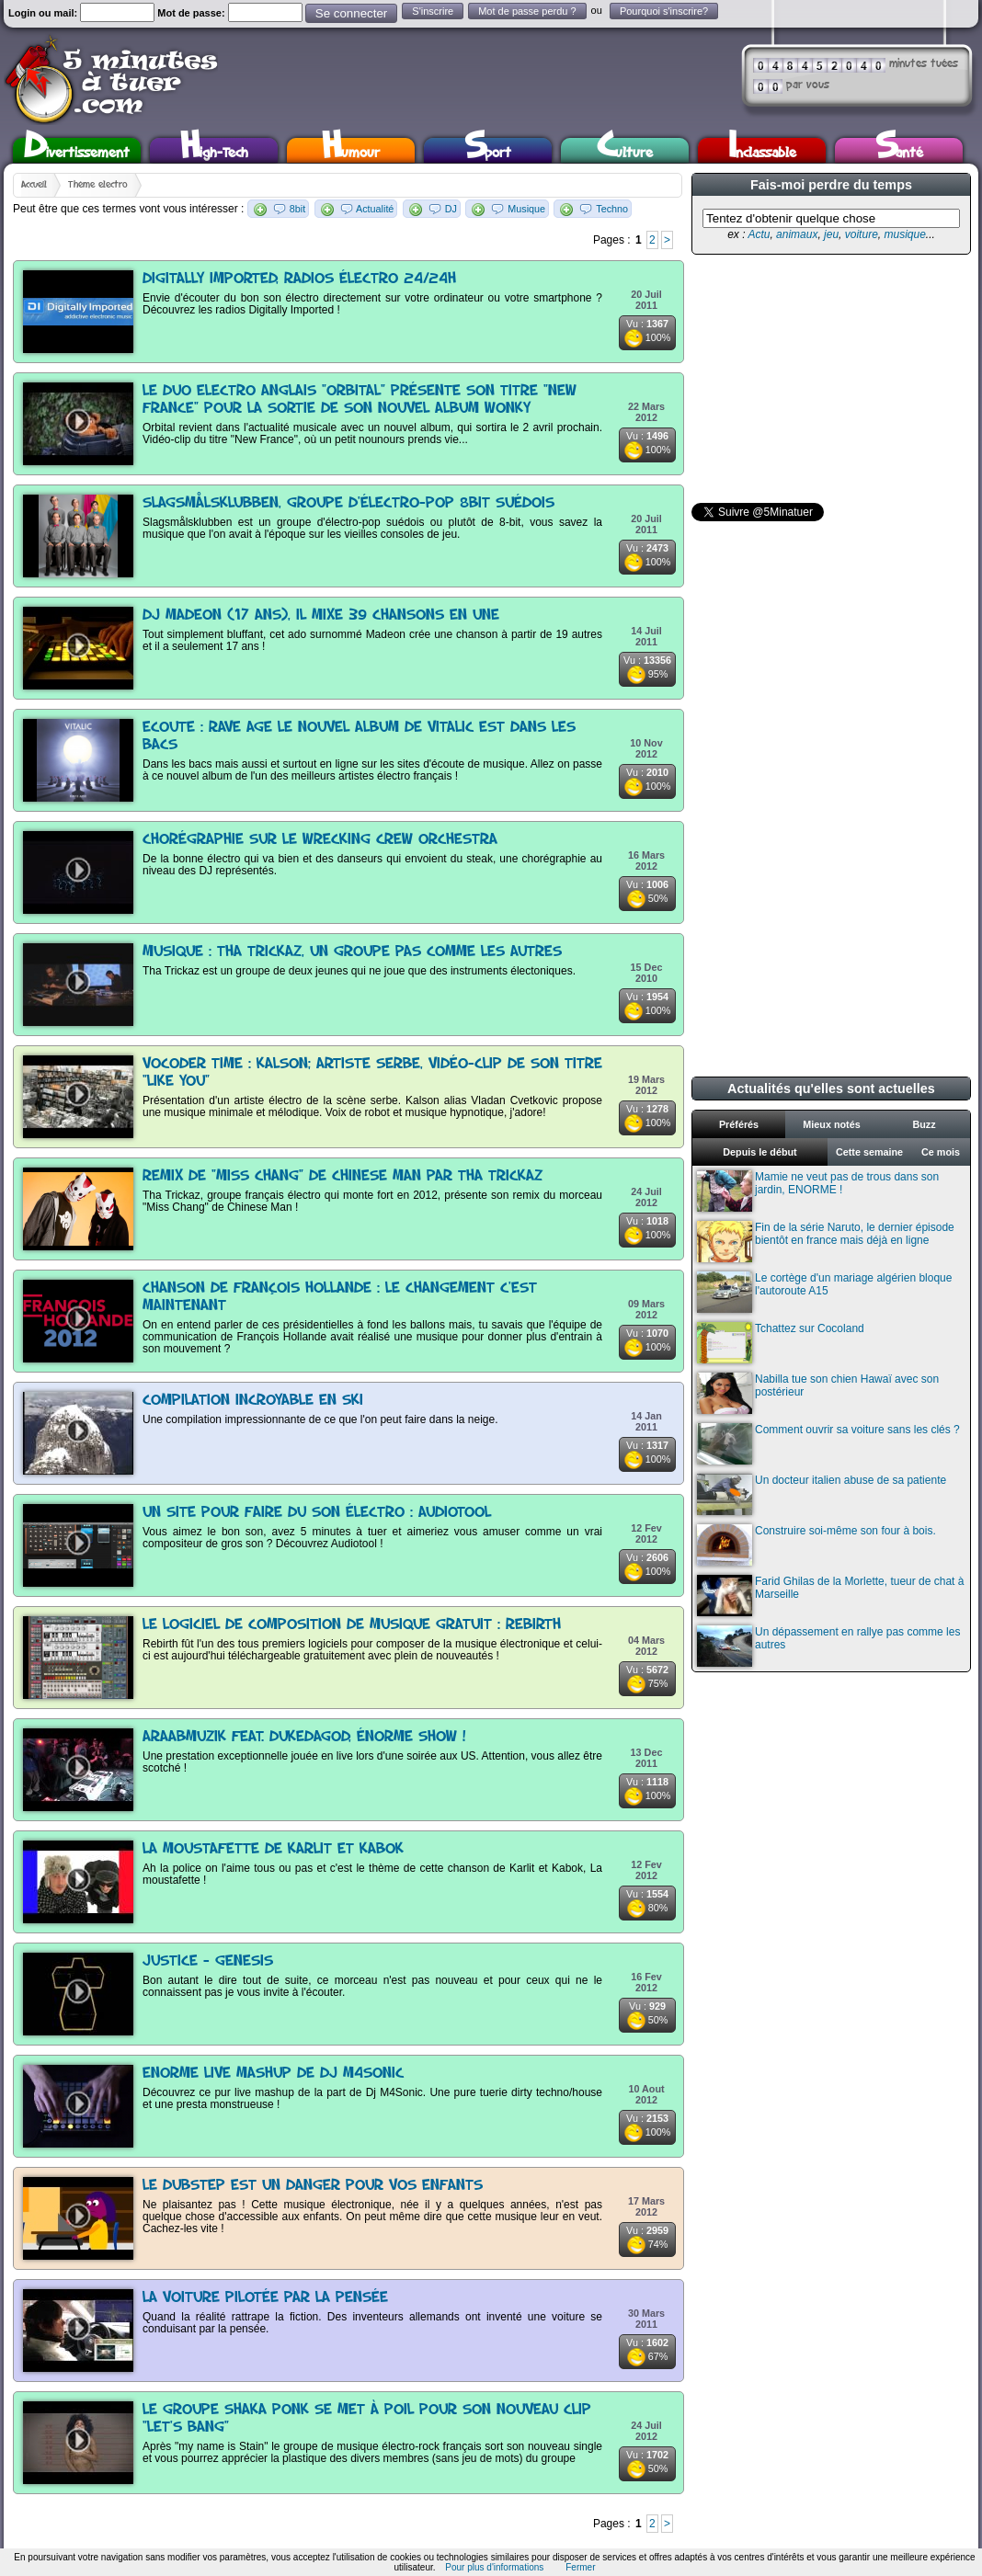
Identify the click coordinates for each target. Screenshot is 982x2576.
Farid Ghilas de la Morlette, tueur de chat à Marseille (830, 1595)
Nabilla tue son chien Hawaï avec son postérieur (818, 1393)
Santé (899, 150)
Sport (487, 150)
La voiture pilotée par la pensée (265, 2298)
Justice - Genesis (208, 1961)
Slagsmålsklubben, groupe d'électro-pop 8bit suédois (348, 503)
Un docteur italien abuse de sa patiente (821, 1494)
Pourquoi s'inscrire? (664, 11)
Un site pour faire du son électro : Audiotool (317, 1513)
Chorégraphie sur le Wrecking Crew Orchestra (320, 840)
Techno (612, 208)
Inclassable (762, 150)
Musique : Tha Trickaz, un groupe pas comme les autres (352, 952)
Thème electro (98, 184)
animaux (796, 234)
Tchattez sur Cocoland (780, 1342)
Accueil (34, 184)
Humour (351, 150)
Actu (759, 234)
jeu (831, 234)
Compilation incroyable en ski (253, 1400)
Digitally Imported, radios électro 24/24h (299, 279)
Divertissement (77, 150)
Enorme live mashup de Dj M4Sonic (273, 2073)
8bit (297, 208)
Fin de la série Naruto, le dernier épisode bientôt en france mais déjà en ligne (825, 1241)
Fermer (580, 2567)
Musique (526, 208)
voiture (861, 234)
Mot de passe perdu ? (527, 11)
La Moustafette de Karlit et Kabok (273, 1849)
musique (904, 234)
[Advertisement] (829, 379)
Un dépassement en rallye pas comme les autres (828, 1646)
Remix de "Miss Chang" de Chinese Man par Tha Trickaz (342, 1176)
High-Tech (214, 150)
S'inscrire (432, 11)
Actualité (375, 208)
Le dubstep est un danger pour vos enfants (313, 2185)
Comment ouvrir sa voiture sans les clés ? (828, 1444)
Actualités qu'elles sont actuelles (831, 1088)
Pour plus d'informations (494, 2567)
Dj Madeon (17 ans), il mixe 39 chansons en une (321, 615)
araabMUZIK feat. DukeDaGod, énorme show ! (304, 1737)
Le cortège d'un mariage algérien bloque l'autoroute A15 (824, 1292)
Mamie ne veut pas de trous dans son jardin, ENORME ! (818, 1191)
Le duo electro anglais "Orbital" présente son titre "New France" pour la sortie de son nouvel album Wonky (360, 399)
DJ (451, 208)
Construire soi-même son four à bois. (816, 1545)
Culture (625, 150)
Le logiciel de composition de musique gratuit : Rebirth (352, 1625)
